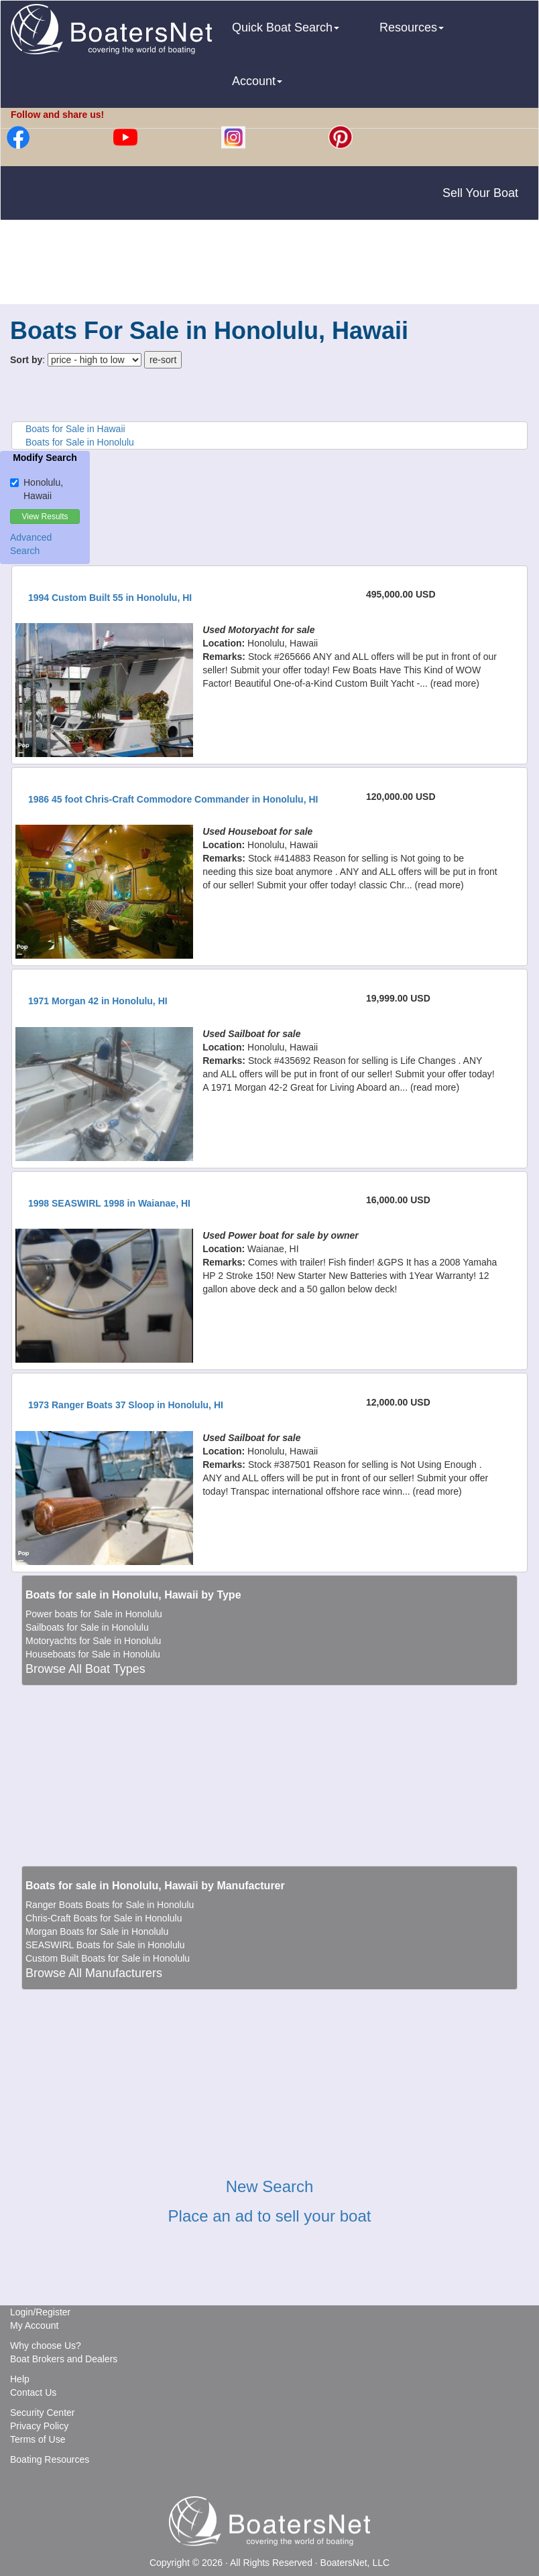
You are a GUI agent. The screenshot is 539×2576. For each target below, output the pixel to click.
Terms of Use (37, 2439)
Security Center (42, 2412)
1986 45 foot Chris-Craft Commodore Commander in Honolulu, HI (173, 799)
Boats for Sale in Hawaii (75, 428)
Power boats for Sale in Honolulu (93, 1614)
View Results (44, 516)
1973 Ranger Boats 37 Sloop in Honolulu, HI (125, 1405)
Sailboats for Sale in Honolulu (87, 1627)
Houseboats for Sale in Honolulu (92, 1654)
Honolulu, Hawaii (36, 489)
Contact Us (33, 2392)
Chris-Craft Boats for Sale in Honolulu (103, 1918)
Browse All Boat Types (85, 1669)
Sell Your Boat (480, 193)
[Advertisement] (269, 264)
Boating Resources (49, 2459)
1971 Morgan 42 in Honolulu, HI (98, 1001)
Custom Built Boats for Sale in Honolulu (107, 1958)
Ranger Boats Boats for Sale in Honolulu (109, 1904)
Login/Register (40, 2312)
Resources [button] (411, 27)
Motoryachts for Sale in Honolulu (93, 1640)
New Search (270, 2186)
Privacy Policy (39, 2426)
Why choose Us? (45, 2345)
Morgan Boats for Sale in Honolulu (96, 1931)
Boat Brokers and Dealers (63, 2359)
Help (19, 2379)
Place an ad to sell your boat (269, 2216)
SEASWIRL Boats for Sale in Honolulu (105, 1945)
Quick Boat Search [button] (285, 27)
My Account (34, 2325)
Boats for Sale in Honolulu (79, 442)
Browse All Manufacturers (93, 1973)
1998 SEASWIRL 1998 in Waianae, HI (109, 1203)
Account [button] (257, 81)
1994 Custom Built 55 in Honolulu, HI (110, 597)
